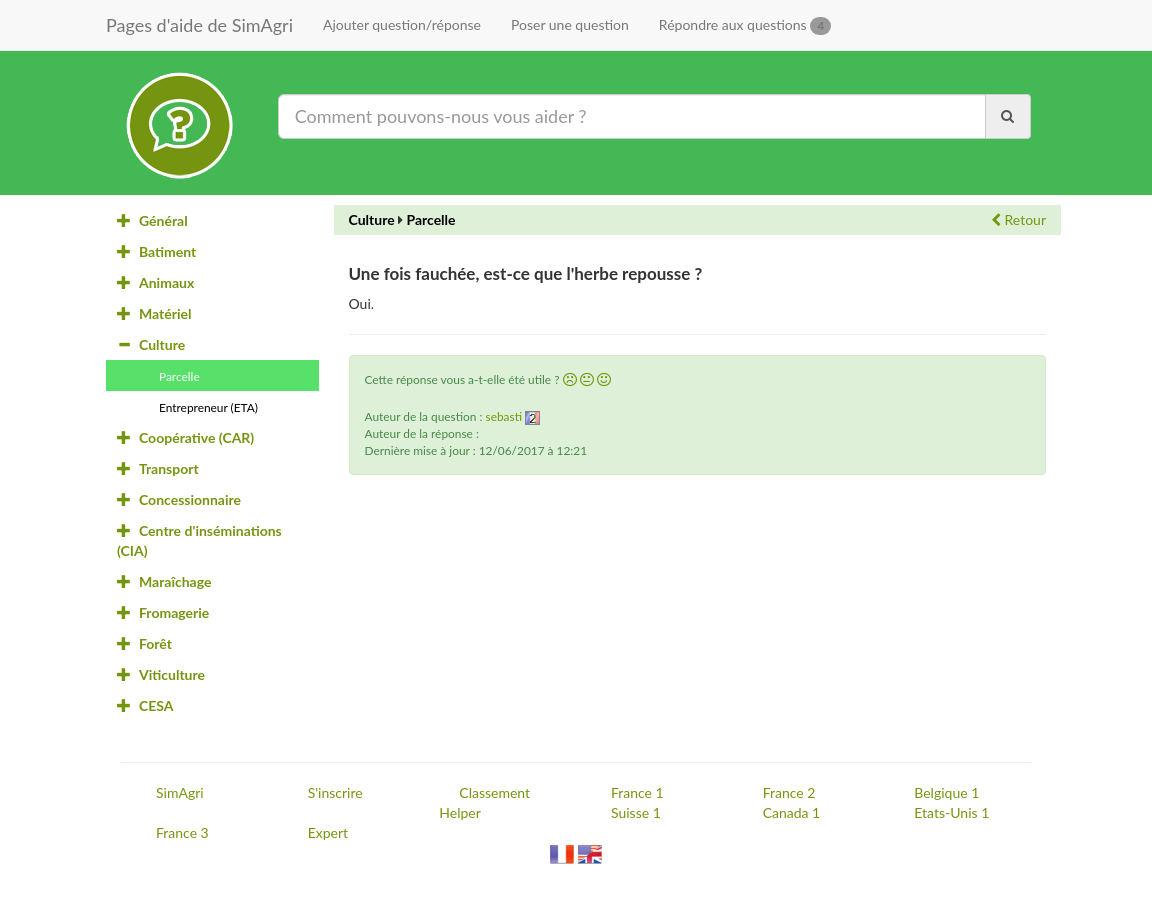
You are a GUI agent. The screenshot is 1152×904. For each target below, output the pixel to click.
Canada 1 (792, 812)
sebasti (504, 416)
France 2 (789, 792)
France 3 (182, 832)
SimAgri (180, 792)
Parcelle (430, 219)
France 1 (637, 792)
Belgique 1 (946, 792)
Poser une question (570, 24)
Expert (328, 832)
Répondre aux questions (745, 25)
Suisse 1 (636, 812)
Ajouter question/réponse (402, 24)
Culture (372, 219)
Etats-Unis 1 (951, 812)
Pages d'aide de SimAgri (199, 25)
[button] (570, 379)
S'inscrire (335, 792)
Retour (1018, 219)
